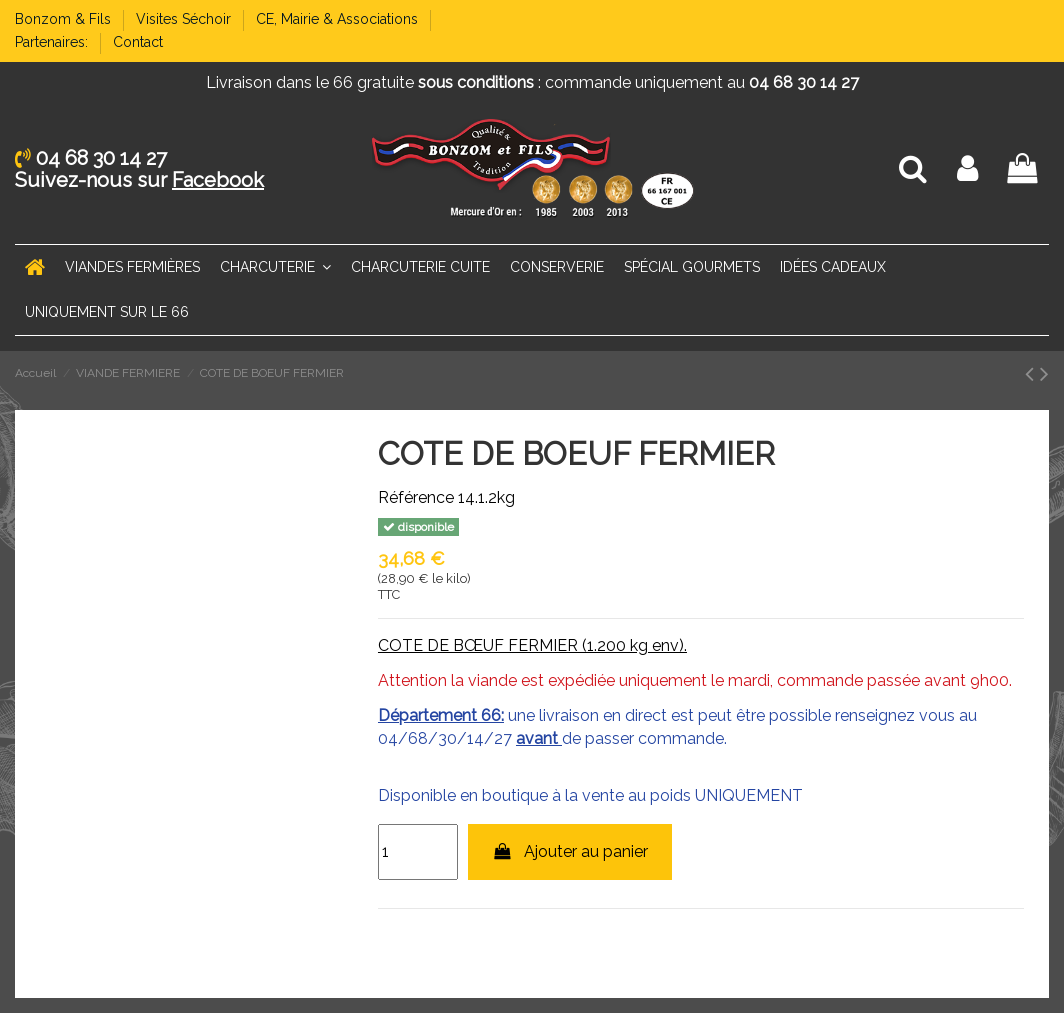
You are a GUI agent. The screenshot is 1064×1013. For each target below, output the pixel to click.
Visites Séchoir (185, 19)
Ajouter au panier (570, 851)
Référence (416, 497)
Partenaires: (53, 42)
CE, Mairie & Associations (339, 19)
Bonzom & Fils (65, 19)
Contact (138, 42)
